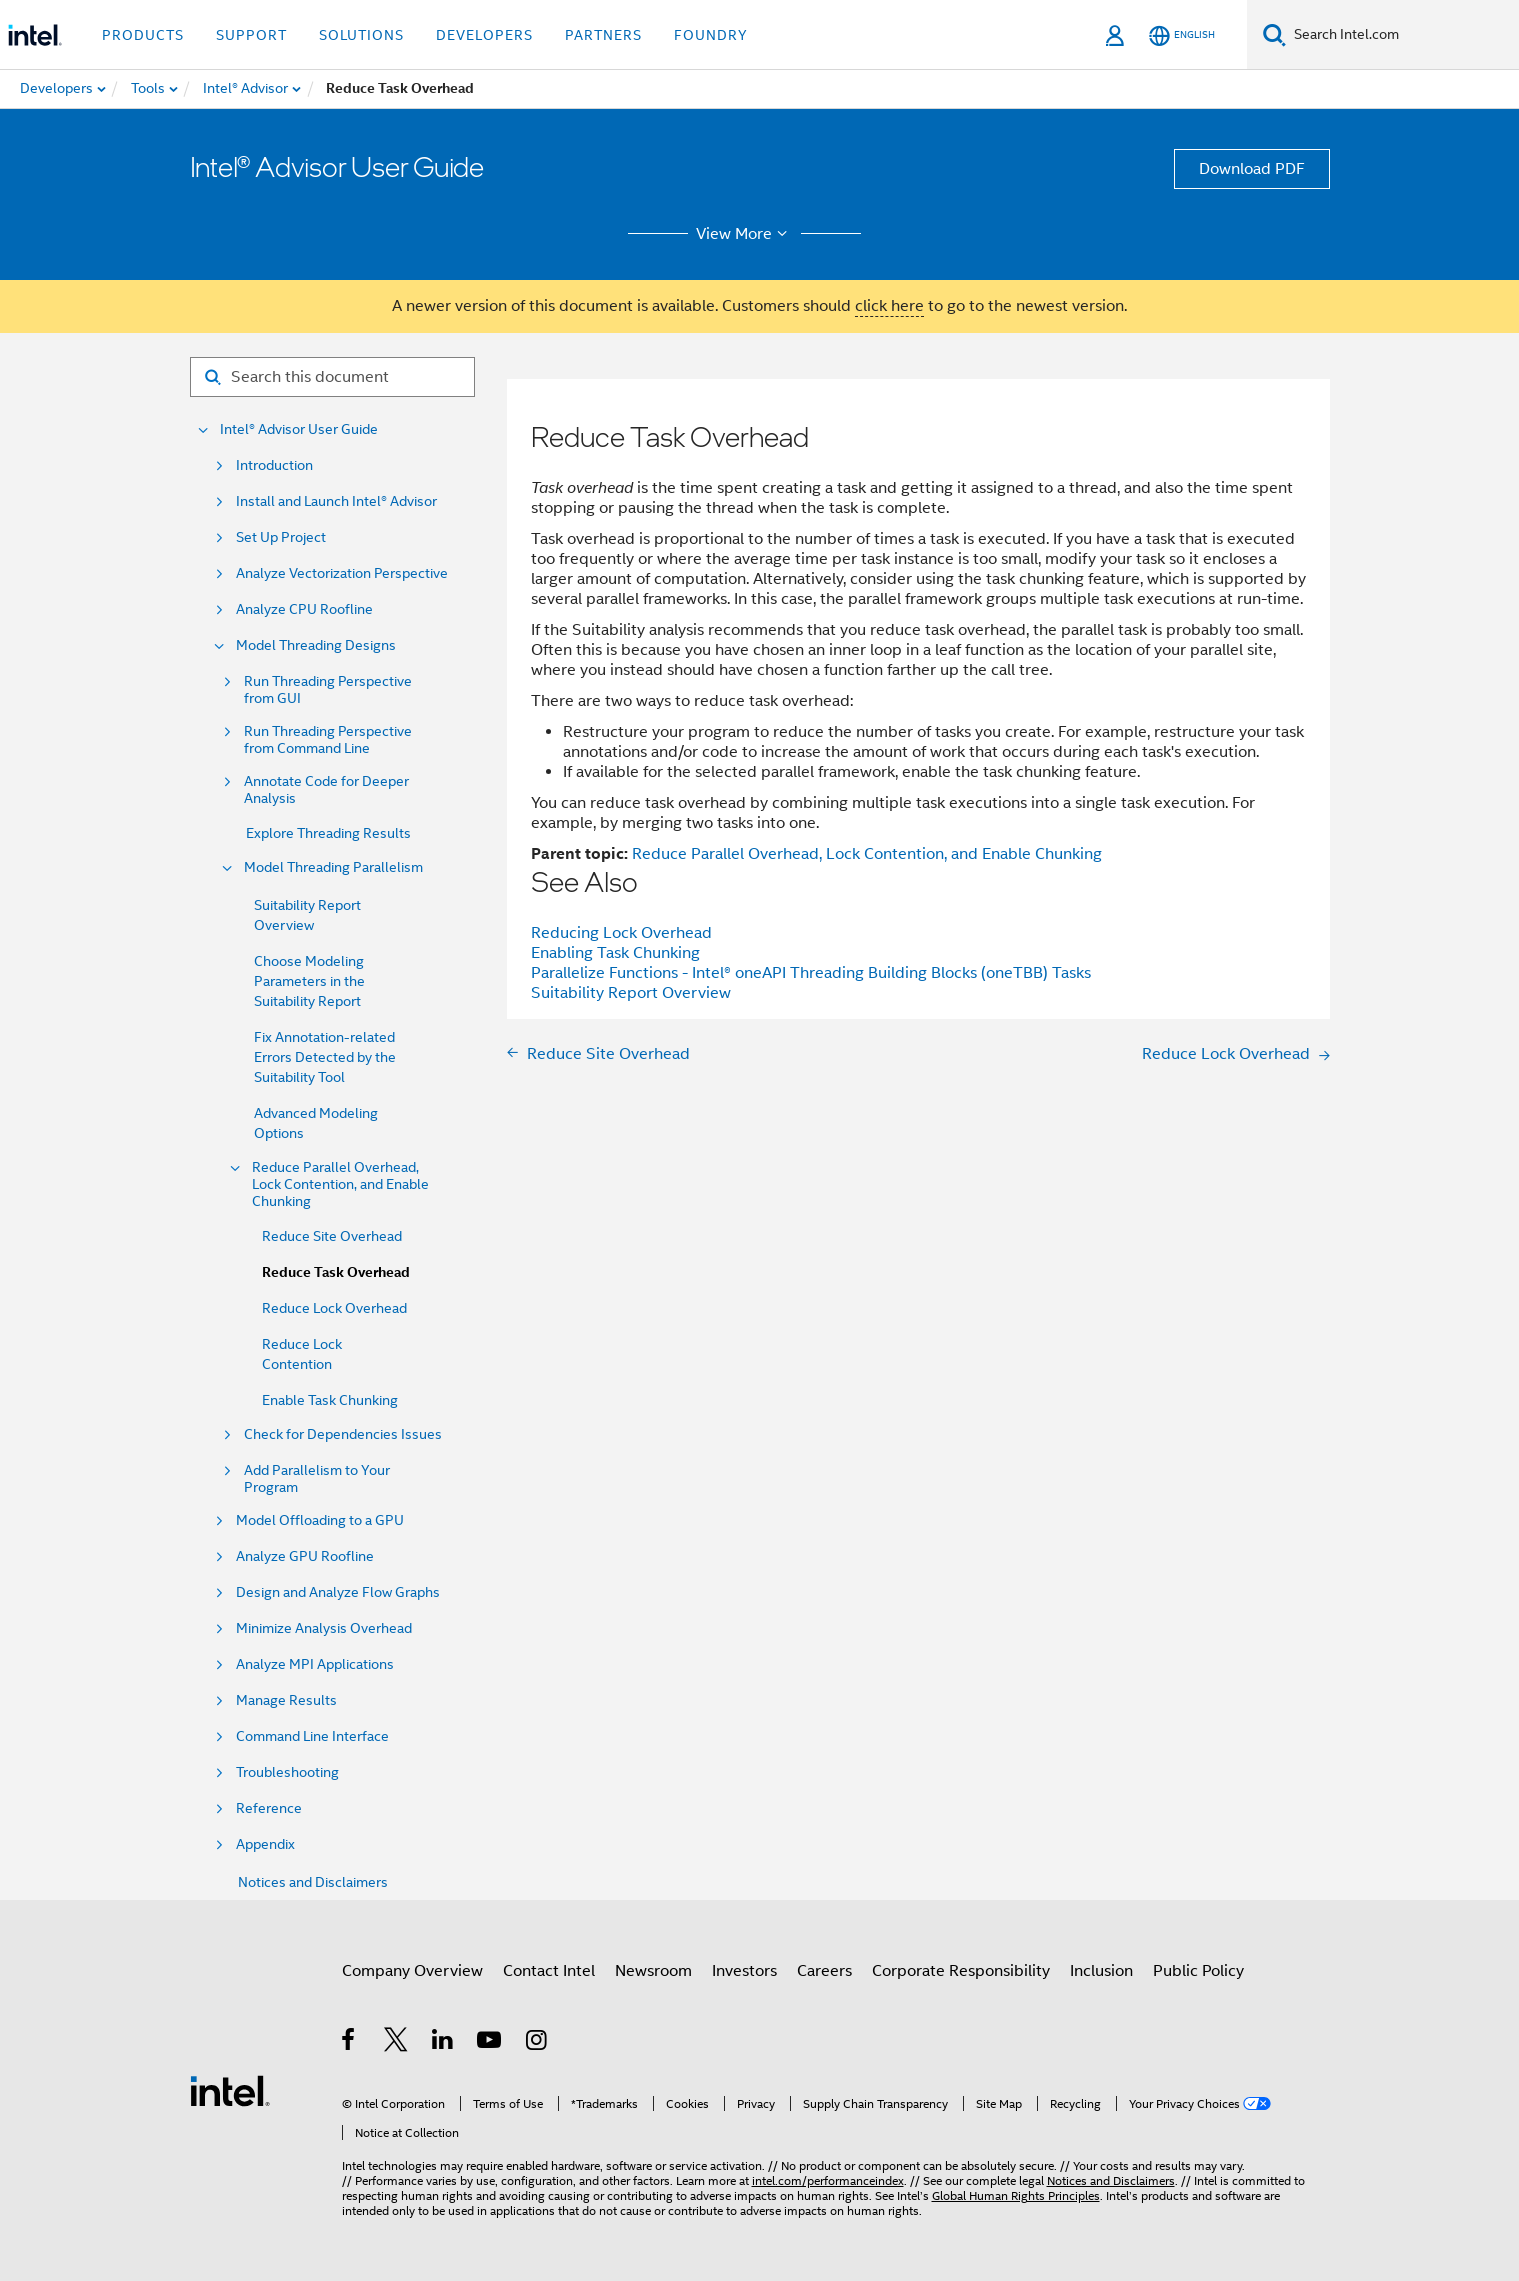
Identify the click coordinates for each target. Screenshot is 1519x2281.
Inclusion (1101, 1971)
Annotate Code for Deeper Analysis (326, 790)
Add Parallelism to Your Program (317, 1479)
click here (889, 306)
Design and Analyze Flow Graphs (338, 1592)
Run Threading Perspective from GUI (328, 690)
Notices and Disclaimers (313, 1882)
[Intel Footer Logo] (230, 2090)
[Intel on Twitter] (396, 2043)
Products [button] (143, 35)
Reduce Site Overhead (332, 1236)
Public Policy (1198, 1971)
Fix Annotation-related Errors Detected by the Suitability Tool (325, 1057)
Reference (269, 1808)
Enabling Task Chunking (615, 953)
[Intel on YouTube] (490, 2043)
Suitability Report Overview (631, 993)
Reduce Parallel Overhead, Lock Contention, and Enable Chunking (340, 1184)
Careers (824, 1971)
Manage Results (286, 1700)
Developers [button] (484, 35)
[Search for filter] (332, 377)
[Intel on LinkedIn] (443, 2043)
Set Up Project (281, 537)
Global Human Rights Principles (1016, 2195)
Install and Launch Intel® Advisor (336, 501)
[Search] (1274, 34)
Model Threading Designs (316, 645)
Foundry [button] (711, 35)
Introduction (274, 465)
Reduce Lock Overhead (334, 1308)
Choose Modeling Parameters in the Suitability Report (309, 981)
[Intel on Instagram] (537, 2043)
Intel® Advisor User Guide (299, 429)
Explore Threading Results (328, 833)
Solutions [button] (361, 35)
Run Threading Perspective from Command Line (328, 740)
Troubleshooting (287, 1772)
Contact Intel (549, 1971)
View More (744, 234)
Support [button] (251, 35)
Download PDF (1252, 169)
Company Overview (412, 1971)
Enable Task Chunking (330, 1400)
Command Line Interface (312, 1736)
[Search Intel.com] (1402, 35)
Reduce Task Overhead (336, 1272)
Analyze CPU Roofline (304, 609)
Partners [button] (603, 35)
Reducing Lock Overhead (621, 933)
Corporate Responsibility (961, 1971)
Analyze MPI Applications (315, 1664)
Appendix (265, 1844)
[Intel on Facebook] (349, 2043)
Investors (744, 1971)
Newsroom (653, 1971)
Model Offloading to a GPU (320, 1520)
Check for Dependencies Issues (343, 1434)
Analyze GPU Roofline (305, 1556)
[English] (1182, 35)
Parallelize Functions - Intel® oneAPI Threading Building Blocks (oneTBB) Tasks (811, 973)
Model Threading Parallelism (333, 867)
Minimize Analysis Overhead (324, 1628)
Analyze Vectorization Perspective (342, 573)
